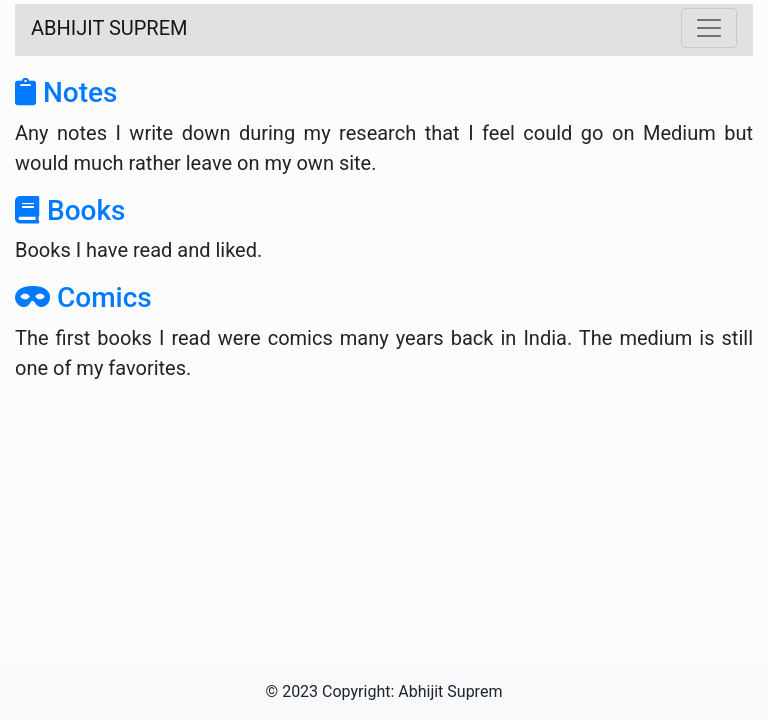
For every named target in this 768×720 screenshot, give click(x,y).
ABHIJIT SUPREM (109, 28)
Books (70, 210)
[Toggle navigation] (709, 28)
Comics (83, 297)
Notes (66, 92)
